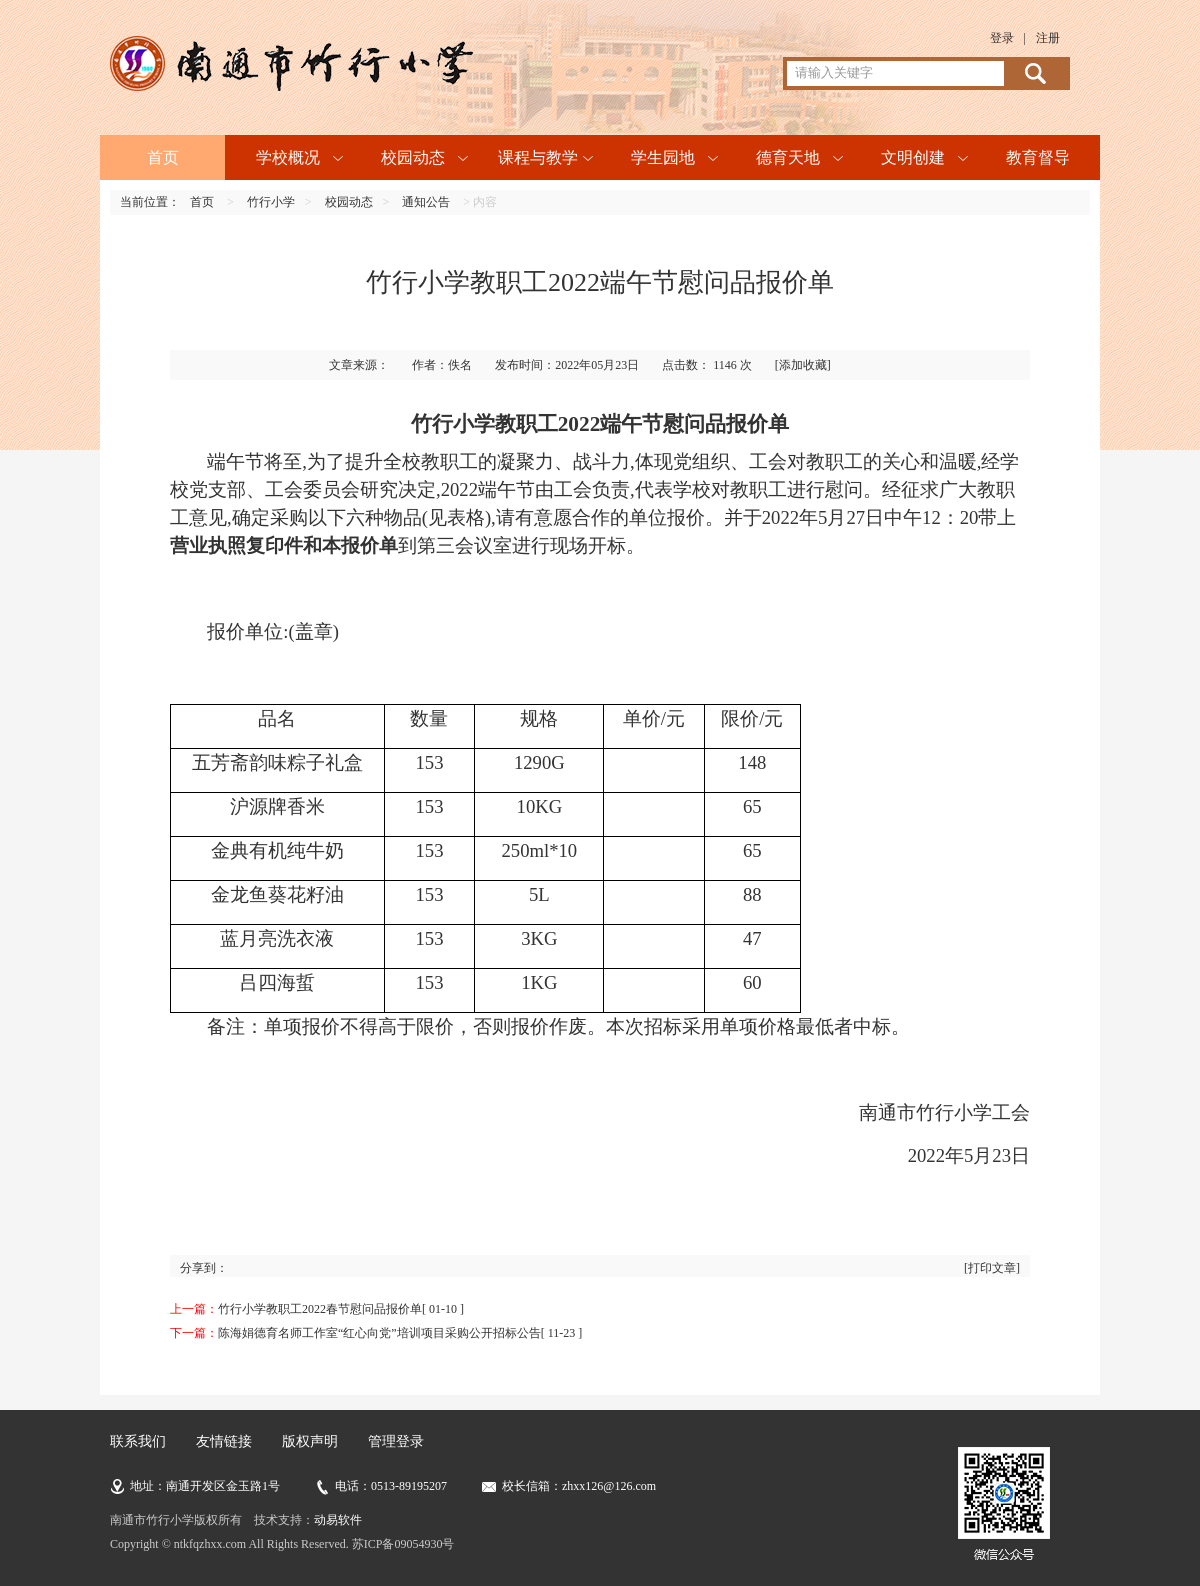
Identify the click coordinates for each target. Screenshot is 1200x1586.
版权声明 (310, 1441)
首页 (163, 157)
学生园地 (663, 157)
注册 (1048, 38)
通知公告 (426, 202)
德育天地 (788, 157)
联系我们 (138, 1441)
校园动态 (413, 157)
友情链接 (224, 1441)
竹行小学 (271, 202)
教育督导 (1038, 157)
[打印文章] (992, 1268)
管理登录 (396, 1441)
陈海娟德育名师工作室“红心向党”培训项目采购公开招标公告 (379, 1333)
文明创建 (913, 157)
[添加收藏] (803, 365)
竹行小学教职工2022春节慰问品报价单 (320, 1309)
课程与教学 (538, 157)
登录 (1002, 38)
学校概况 (288, 157)
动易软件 (338, 1520)
